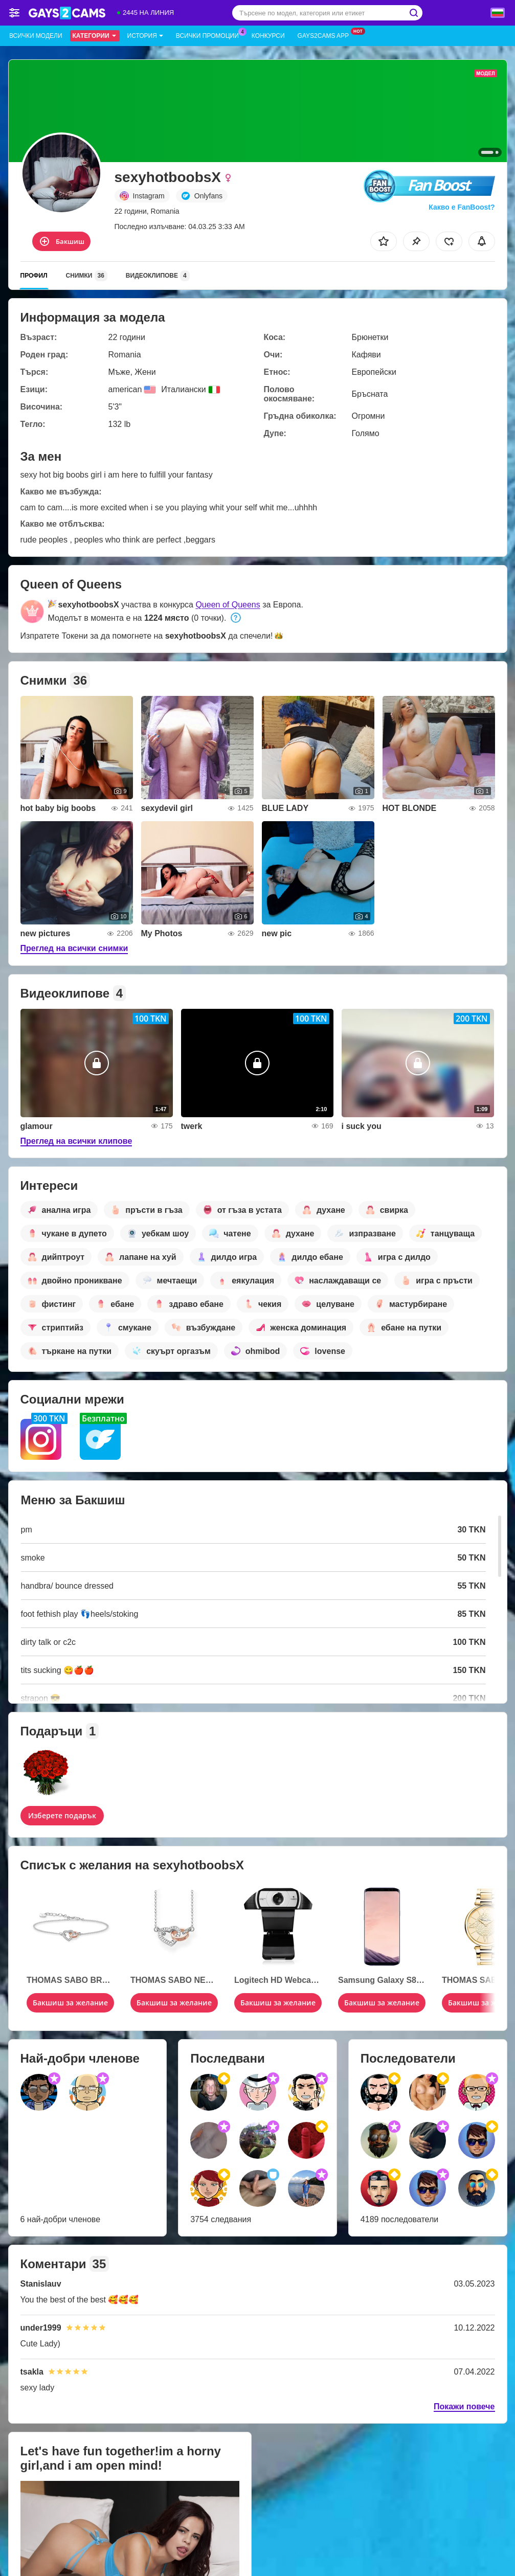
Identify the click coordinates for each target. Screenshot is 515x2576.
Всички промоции (210, 34)
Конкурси (268, 35)
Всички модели (35, 35)
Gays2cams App (326, 34)
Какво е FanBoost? (462, 207)
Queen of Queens (227, 604)
